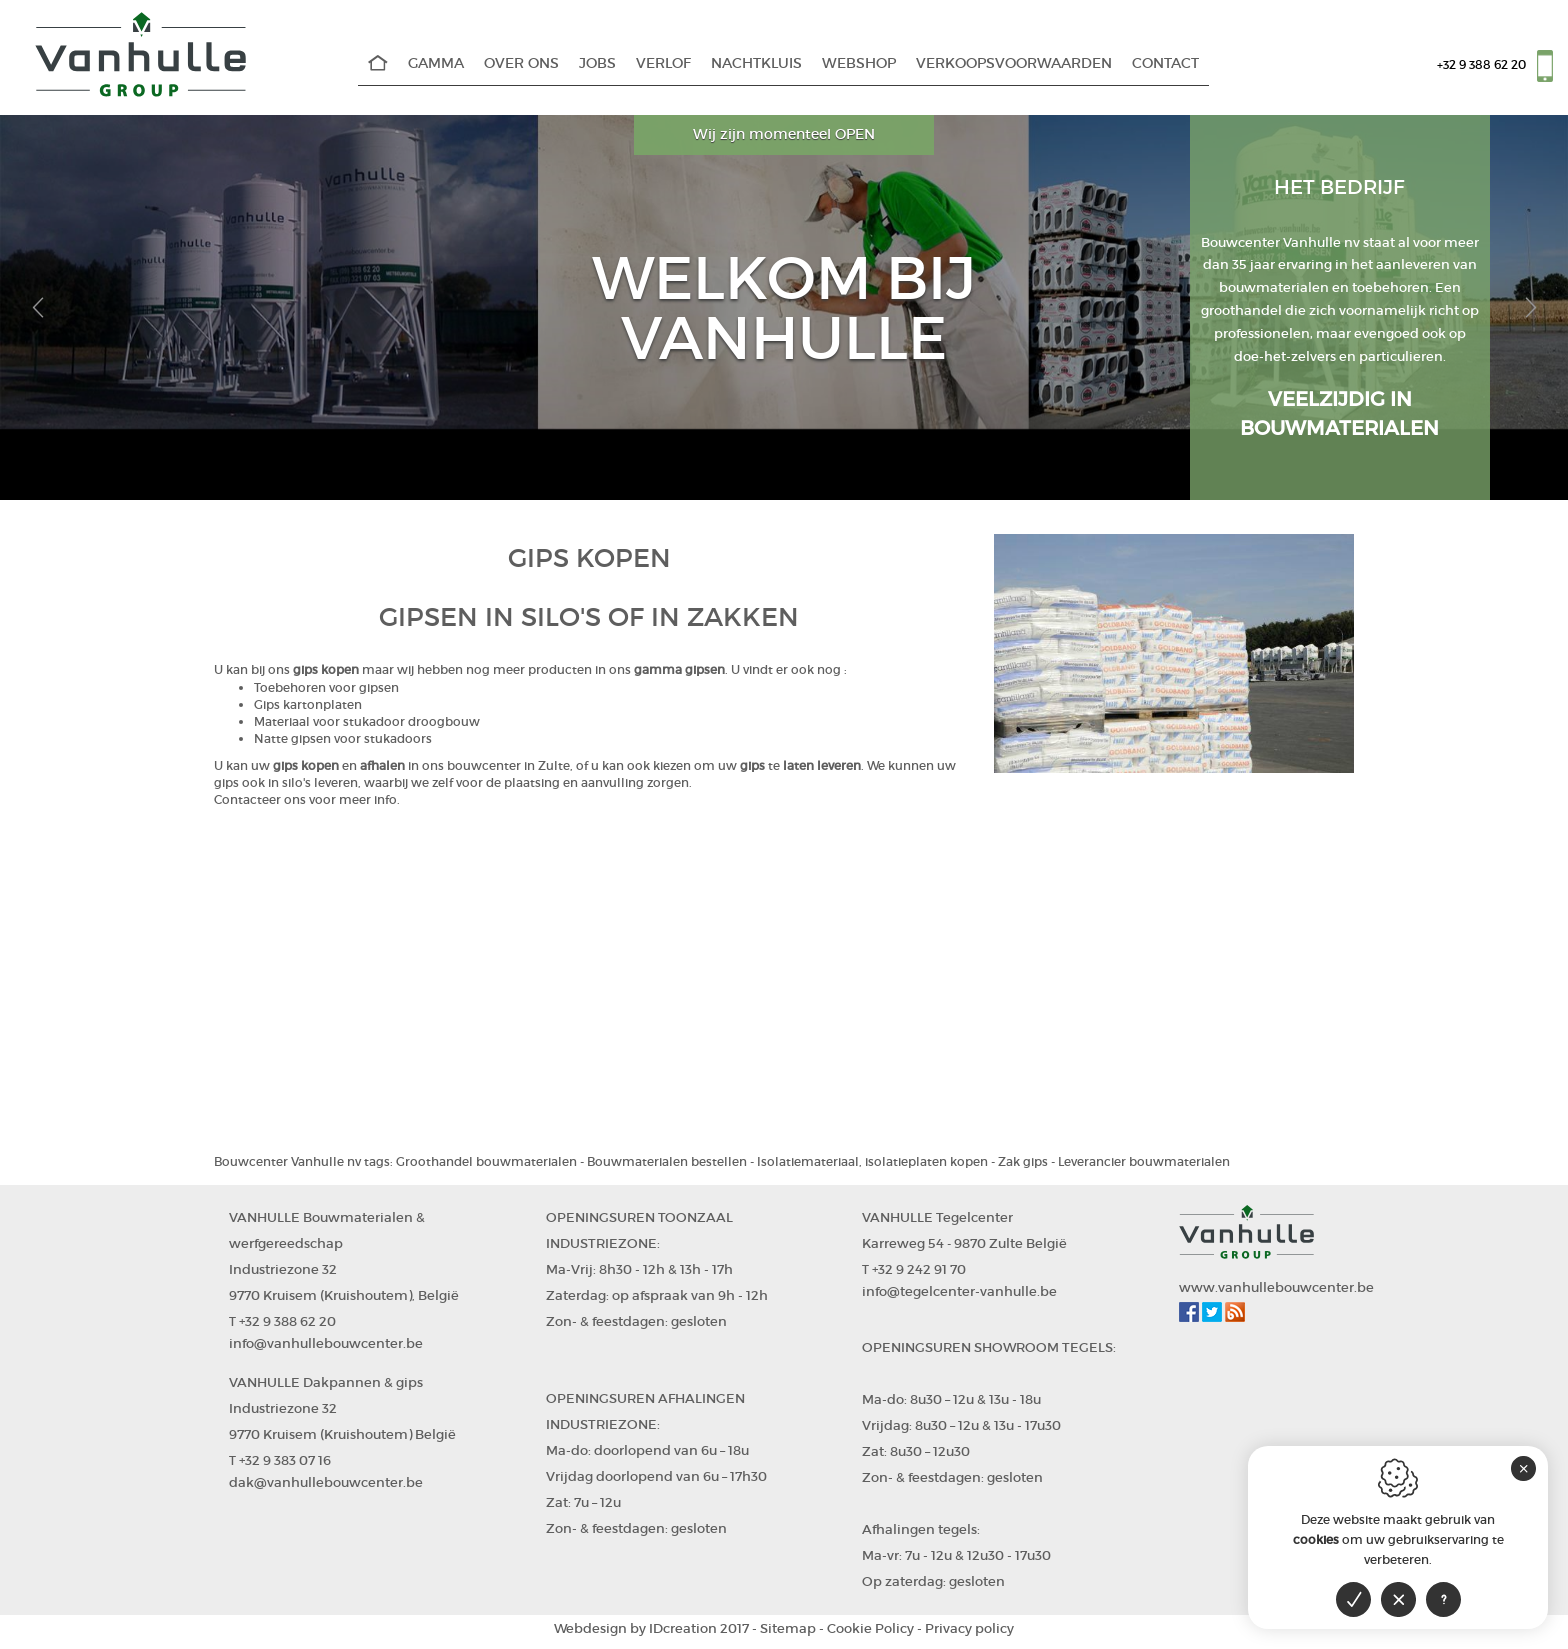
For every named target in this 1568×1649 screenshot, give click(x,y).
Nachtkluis (756, 63)
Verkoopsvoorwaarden (1014, 63)
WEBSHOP (859, 63)
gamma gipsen (679, 669)
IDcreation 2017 (651, 1628)
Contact (1165, 63)
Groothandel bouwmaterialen (486, 1161)
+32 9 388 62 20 (1481, 64)
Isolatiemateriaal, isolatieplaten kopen (872, 1161)
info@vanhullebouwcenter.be (326, 1343)
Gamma (436, 63)
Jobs (597, 63)
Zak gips (1023, 1161)
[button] (37, 307)
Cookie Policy (870, 1628)
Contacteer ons (260, 799)
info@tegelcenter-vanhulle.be (959, 1291)
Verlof (663, 63)
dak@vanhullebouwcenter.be (326, 1482)
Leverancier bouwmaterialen (1144, 1161)
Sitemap (788, 1628)
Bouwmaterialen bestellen (667, 1161)
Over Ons (521, 63)
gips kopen (326, 669)
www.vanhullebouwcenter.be (1276, 1287)
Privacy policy (969, 1628)
